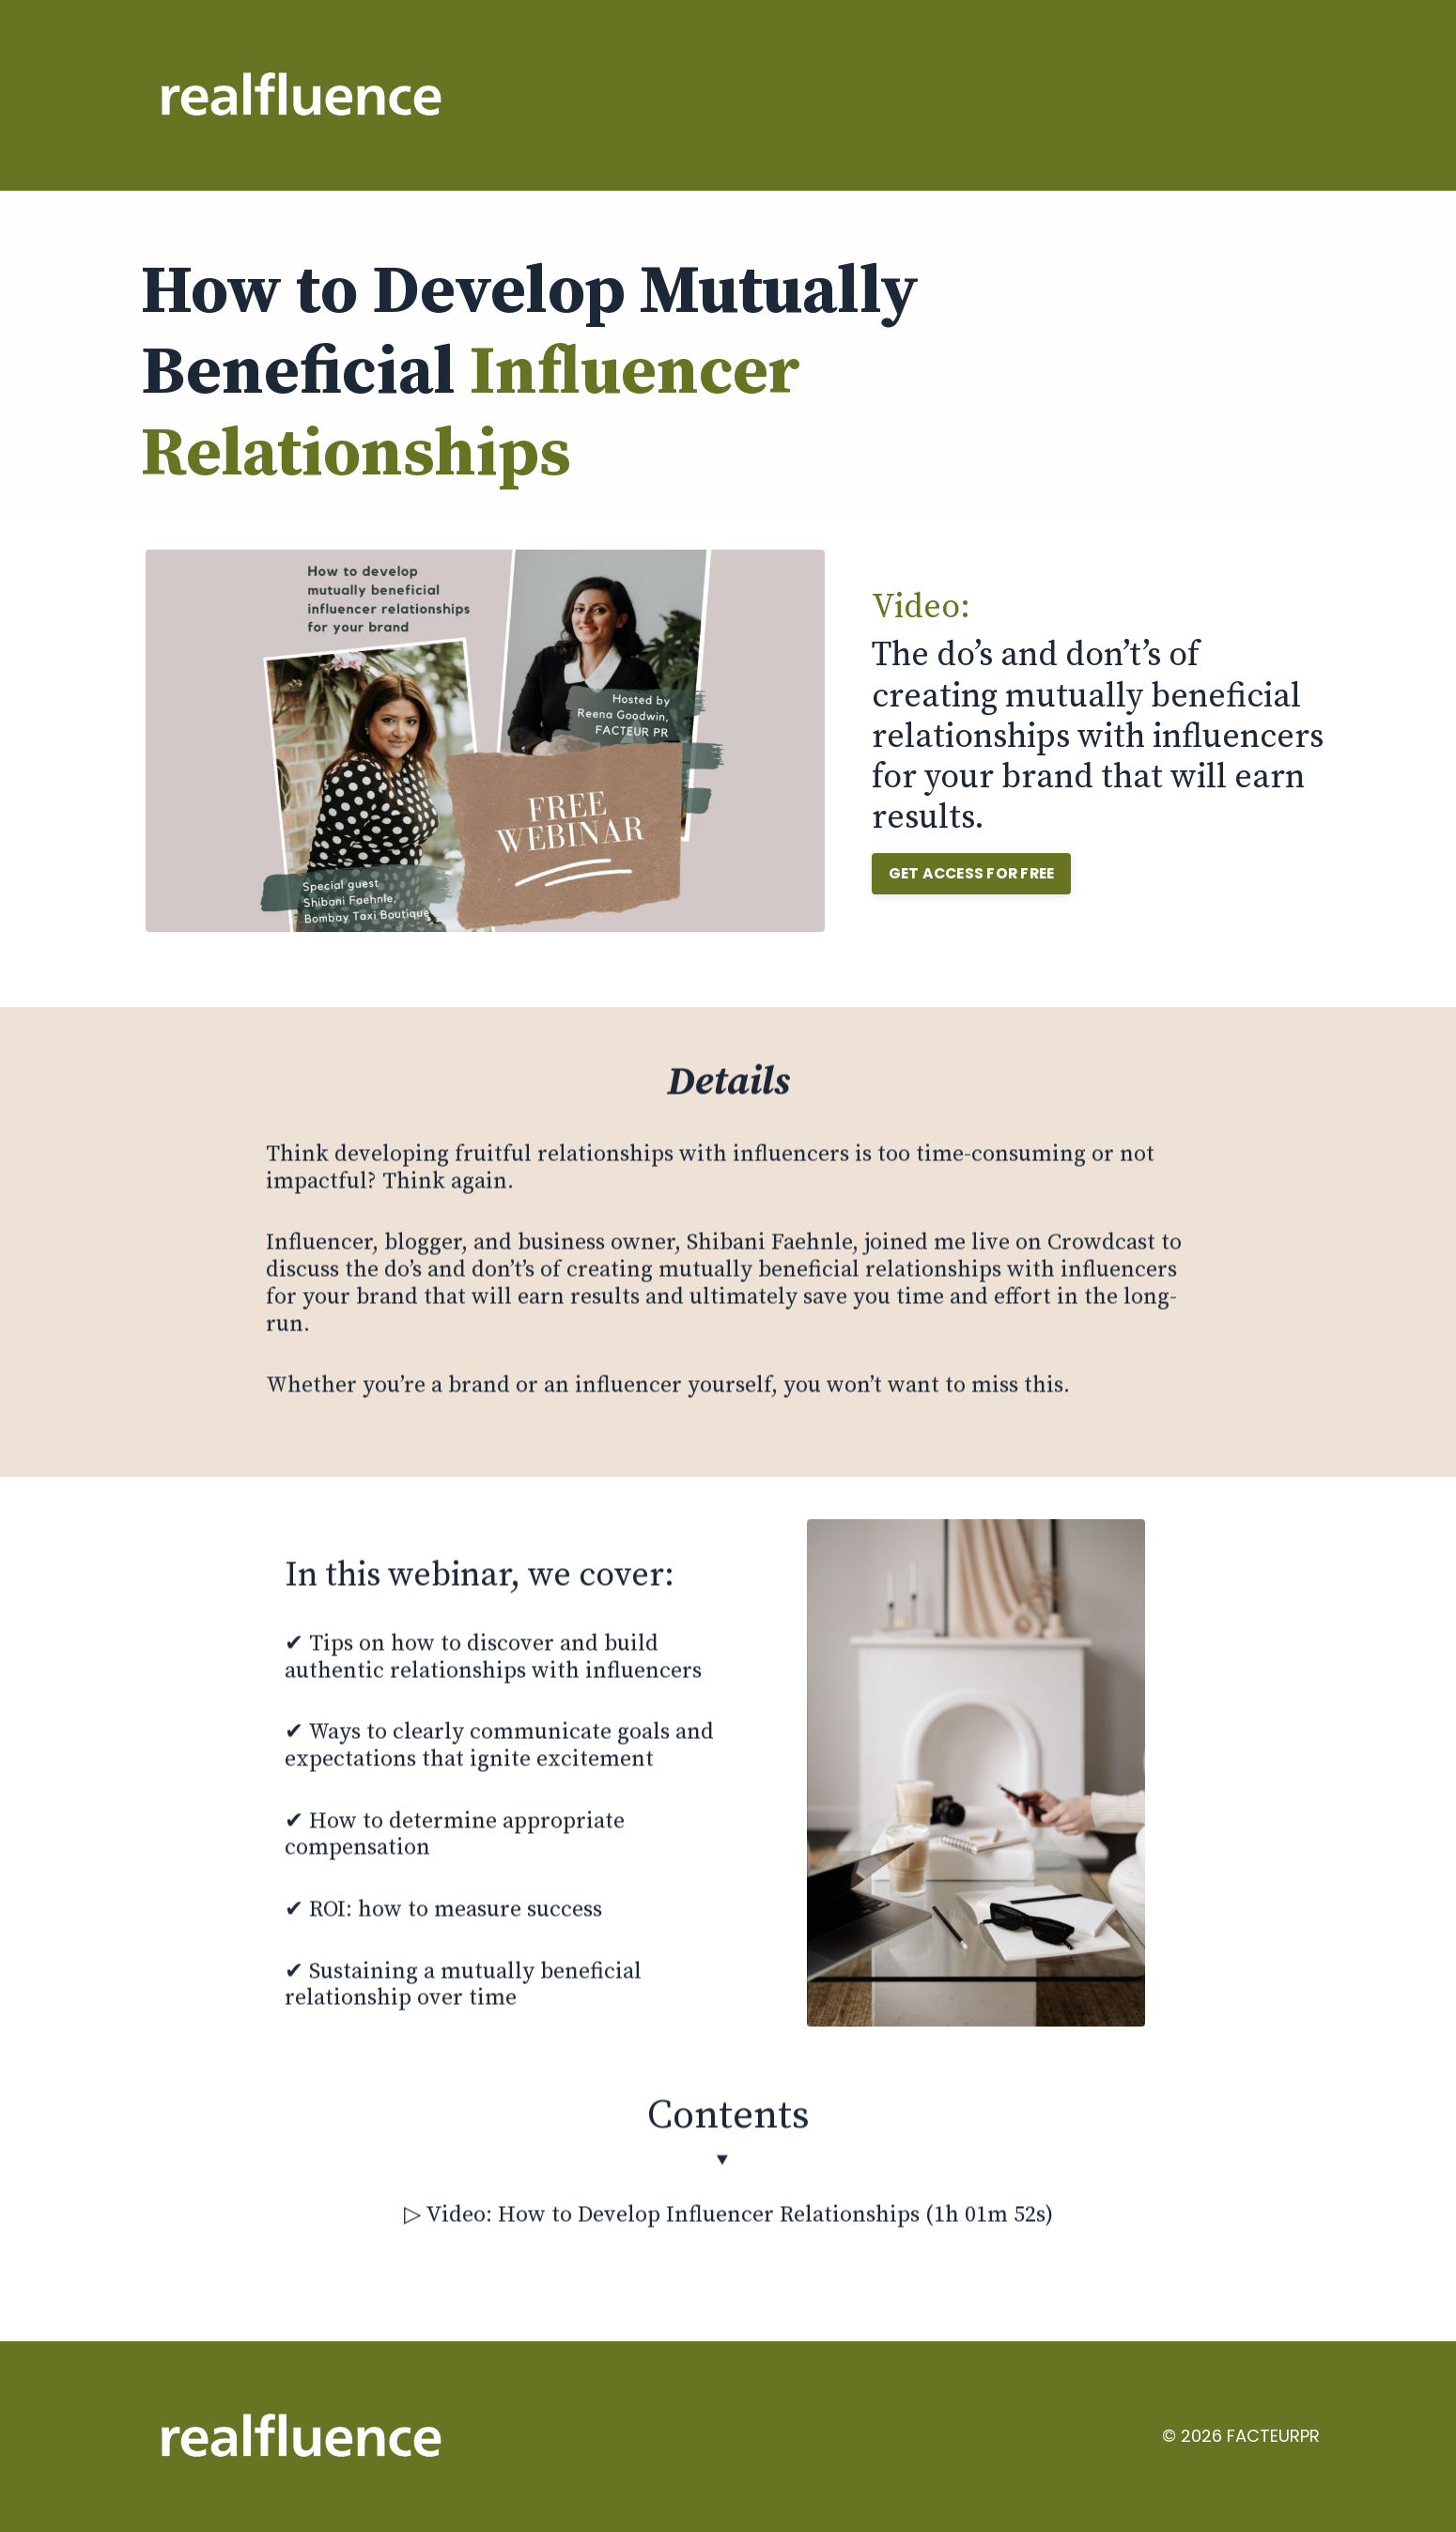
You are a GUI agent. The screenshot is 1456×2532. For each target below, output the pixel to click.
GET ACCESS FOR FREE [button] (975, 873)
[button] (975, 868)
